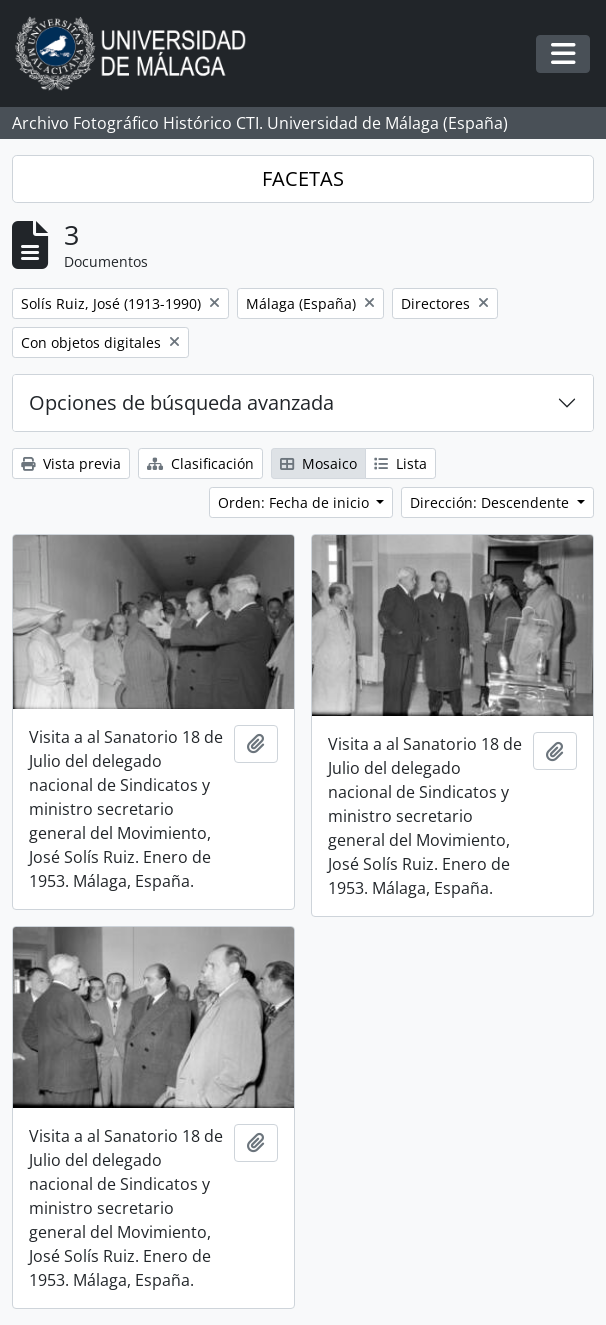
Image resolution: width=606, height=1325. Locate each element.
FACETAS (303, 178)
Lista (400, 463)
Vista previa (71, 463)
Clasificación (200, 463)
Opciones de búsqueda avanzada (181, 402)
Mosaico (318, 463)
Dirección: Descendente (491, 502)
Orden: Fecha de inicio (295, 502)
